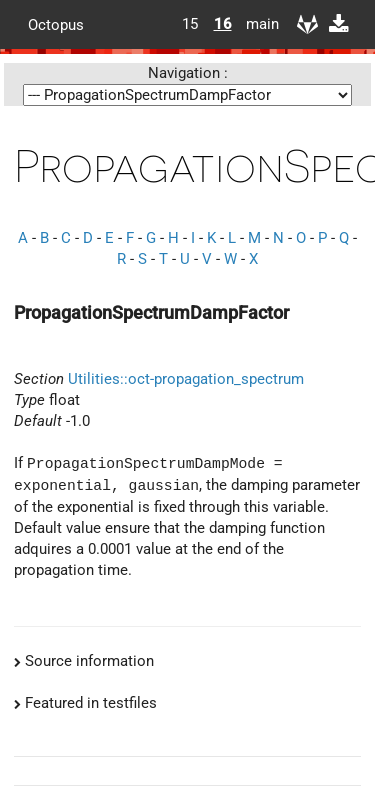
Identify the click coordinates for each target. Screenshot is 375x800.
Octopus (56, 24)
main (255, 24)
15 (190, 24)
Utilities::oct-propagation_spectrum (186, 379)
